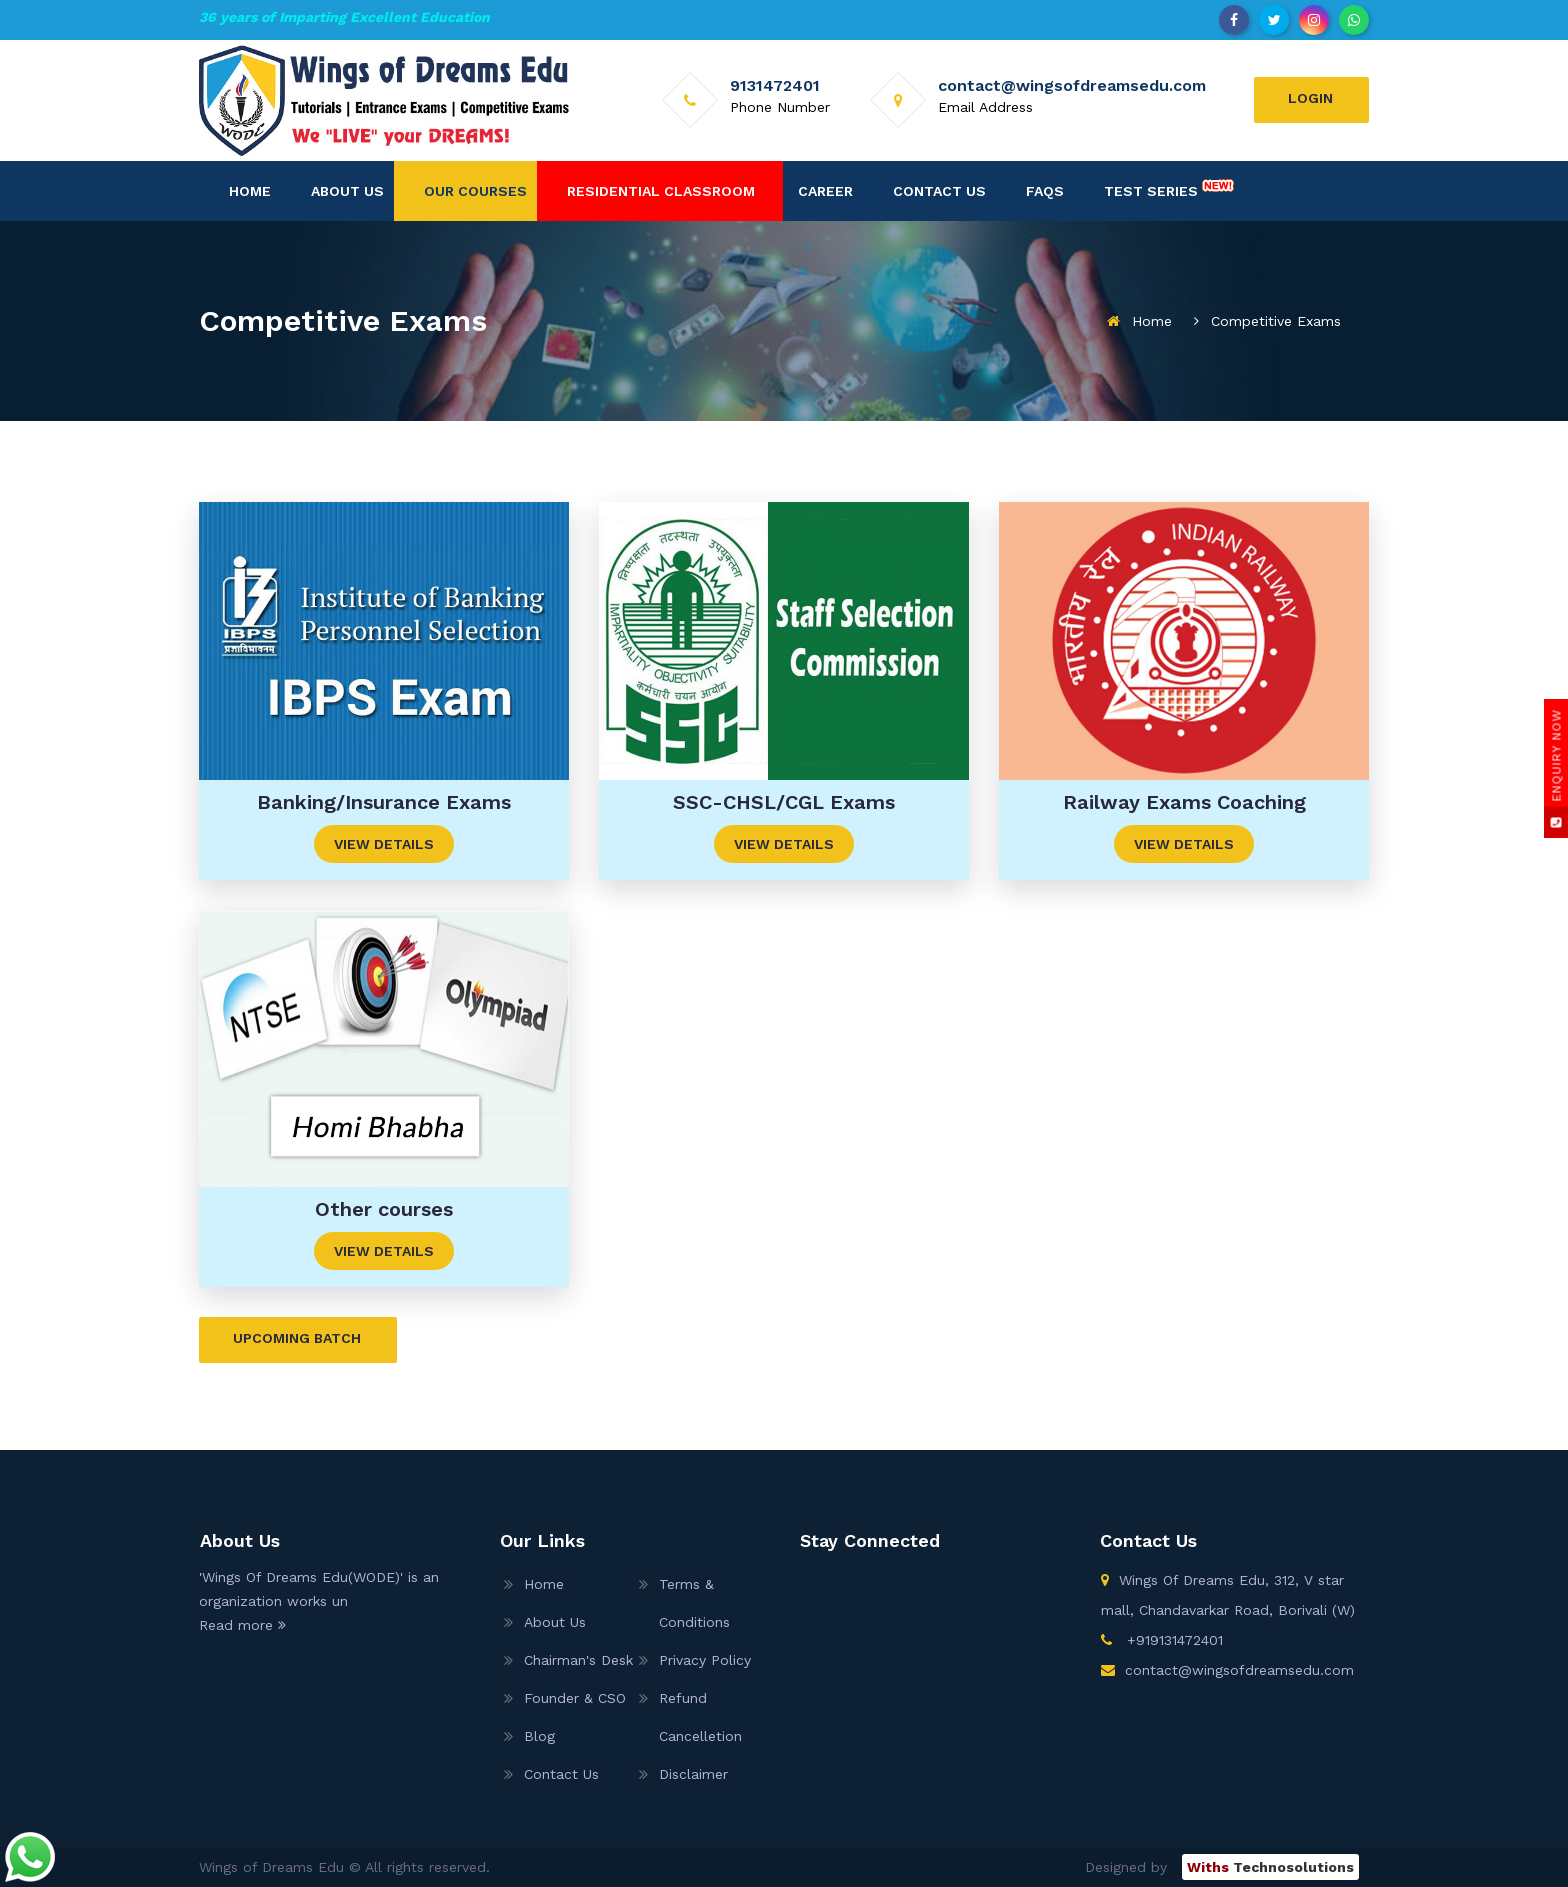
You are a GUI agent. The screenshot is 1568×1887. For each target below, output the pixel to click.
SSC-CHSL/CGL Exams (784, 802)
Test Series (1169, 187)
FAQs (1045, 191)
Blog (539, 1736)
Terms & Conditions (694, 1603)
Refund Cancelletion (700, 1717)
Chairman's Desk (578, 1660)
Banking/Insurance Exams (384, 802)
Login (1310, 98)
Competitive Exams (1276, 321)
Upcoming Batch (297, 1338)
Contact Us (939, 191)
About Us (347, 191)
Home (250, 191)
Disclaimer (693, 1774)
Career (825, 191)
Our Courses (475, 191)
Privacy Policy (705, 1660)
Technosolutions (1270, 1867)
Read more (242, 1625)
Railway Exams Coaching (1184, 802)
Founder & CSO (575, 1698)
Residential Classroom (661, 191)
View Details (384, 844)
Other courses (384, 1209)
